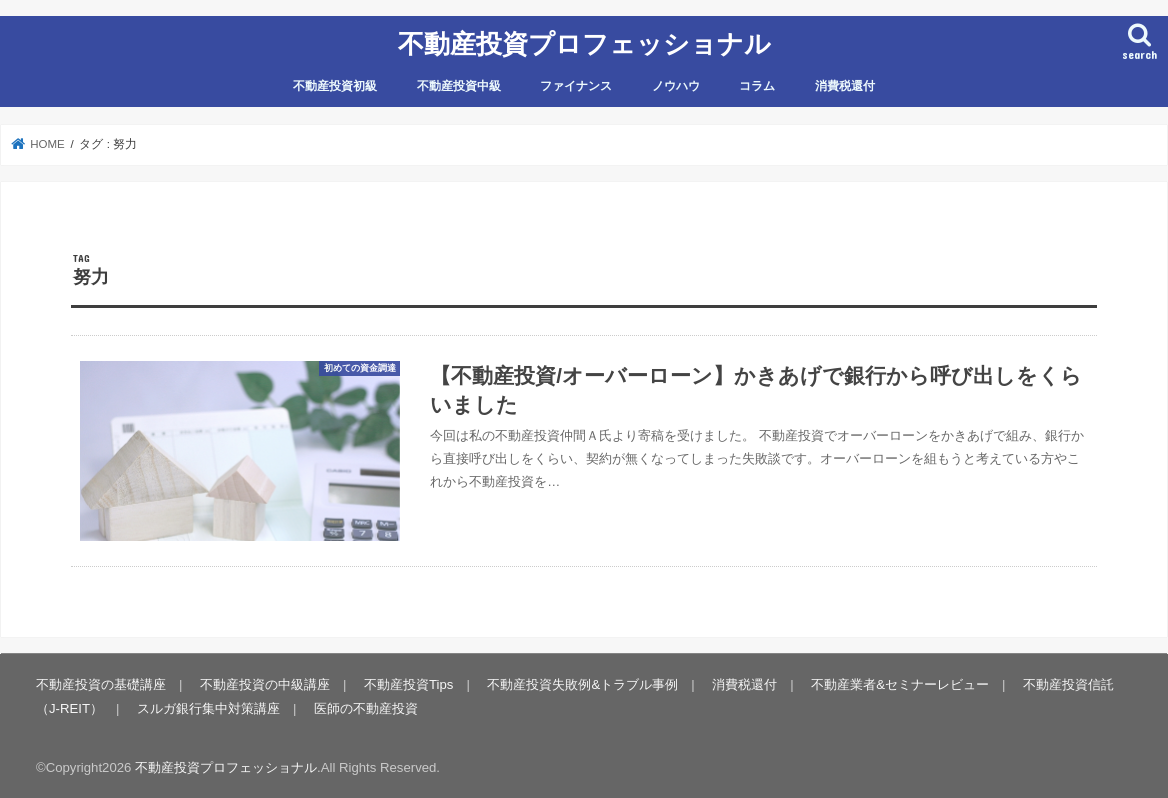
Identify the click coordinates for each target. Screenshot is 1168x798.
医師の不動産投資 (366, 708)
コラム (757, 86)
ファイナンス (576, 86)
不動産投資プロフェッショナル (584, 42)
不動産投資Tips (408, 684)
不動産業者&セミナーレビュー (900, 684)
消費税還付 (845, 86)
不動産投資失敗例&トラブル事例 (582, 684)
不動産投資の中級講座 (265, 684)
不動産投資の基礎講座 (101, 684)
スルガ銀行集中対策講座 (208, 708)
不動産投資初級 (335, 86)
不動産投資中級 (459, 86)
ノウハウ (676, 86)
